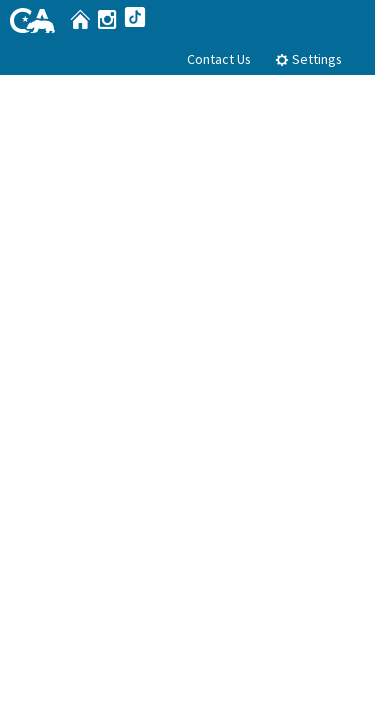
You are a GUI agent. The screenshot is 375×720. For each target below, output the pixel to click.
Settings (308, 59)
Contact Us (219, 59)
